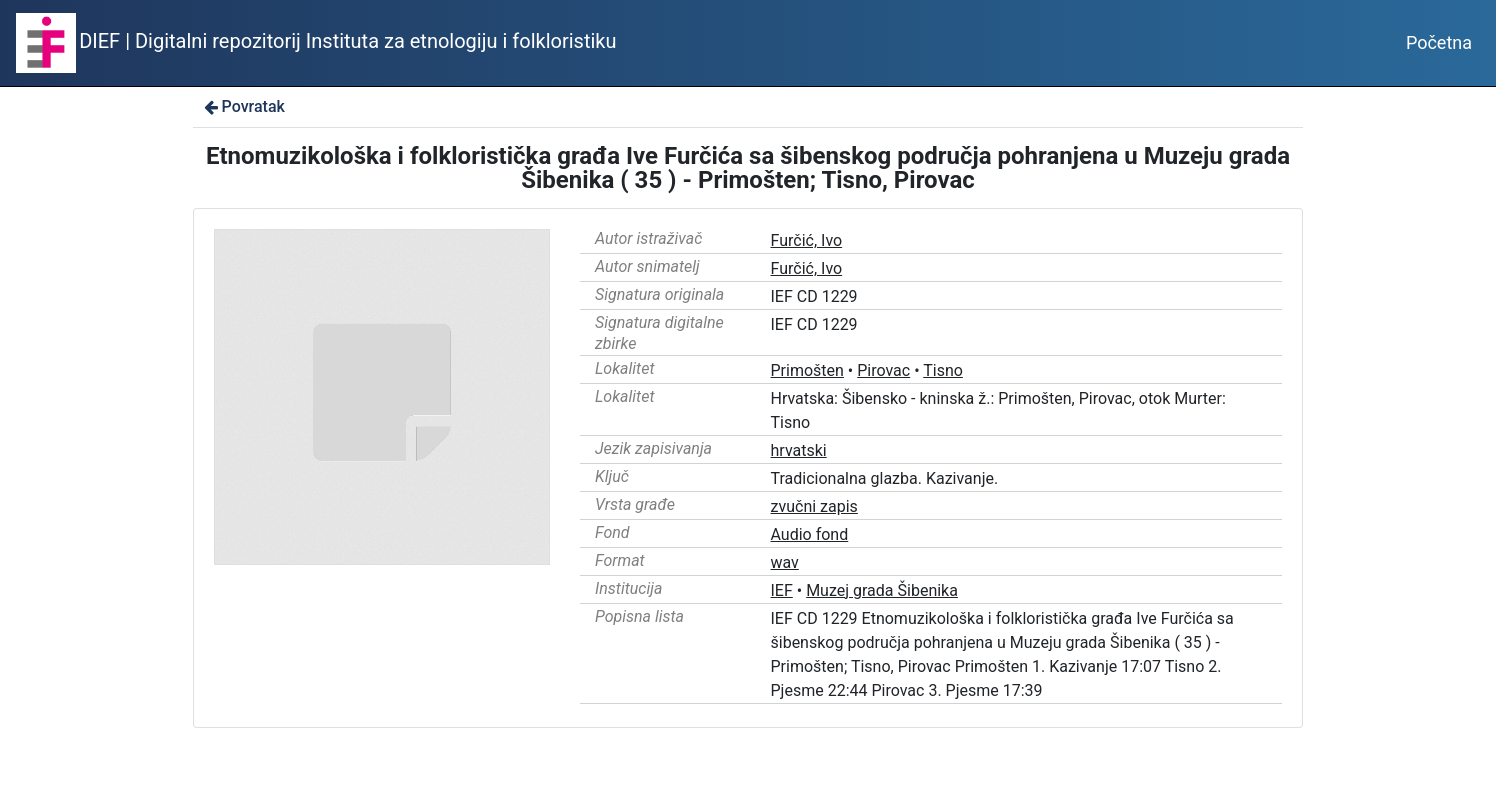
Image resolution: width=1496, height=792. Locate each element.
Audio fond (810, 534)
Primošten (807, 370)
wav (785, 562)
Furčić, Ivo (807, 240)
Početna (1439, 42)
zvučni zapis (814, 506)
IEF (782, 590)
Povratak (243, 106)
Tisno (943, 370)
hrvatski (799, 450)
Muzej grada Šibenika (882, 590)
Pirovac (883, 370)
